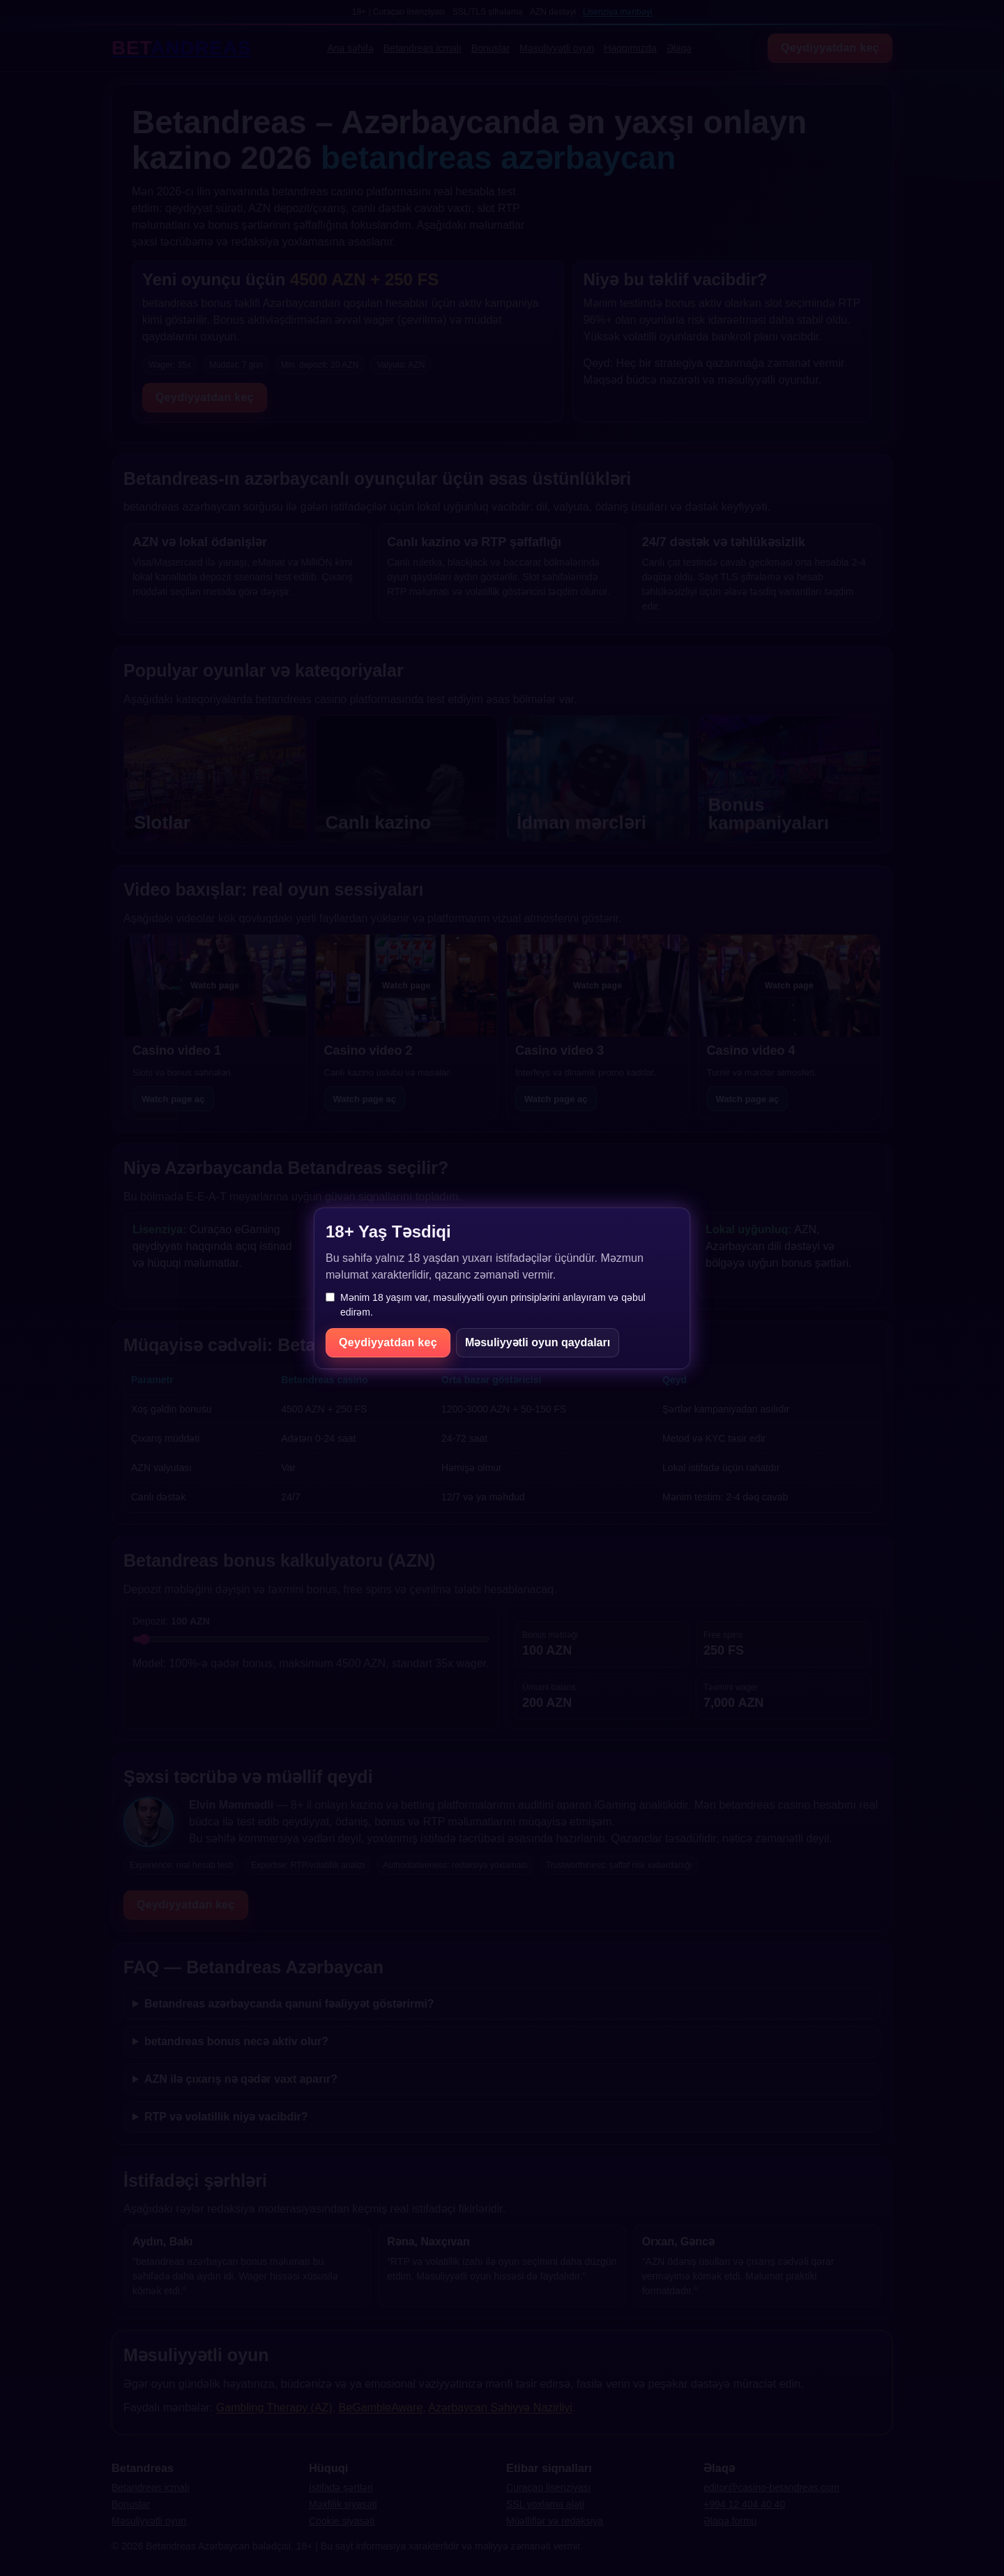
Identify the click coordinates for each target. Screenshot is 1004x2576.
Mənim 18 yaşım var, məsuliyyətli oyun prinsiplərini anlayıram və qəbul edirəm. (486, 1305)
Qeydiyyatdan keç (388, 1342)
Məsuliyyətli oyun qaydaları (537, 1342)
